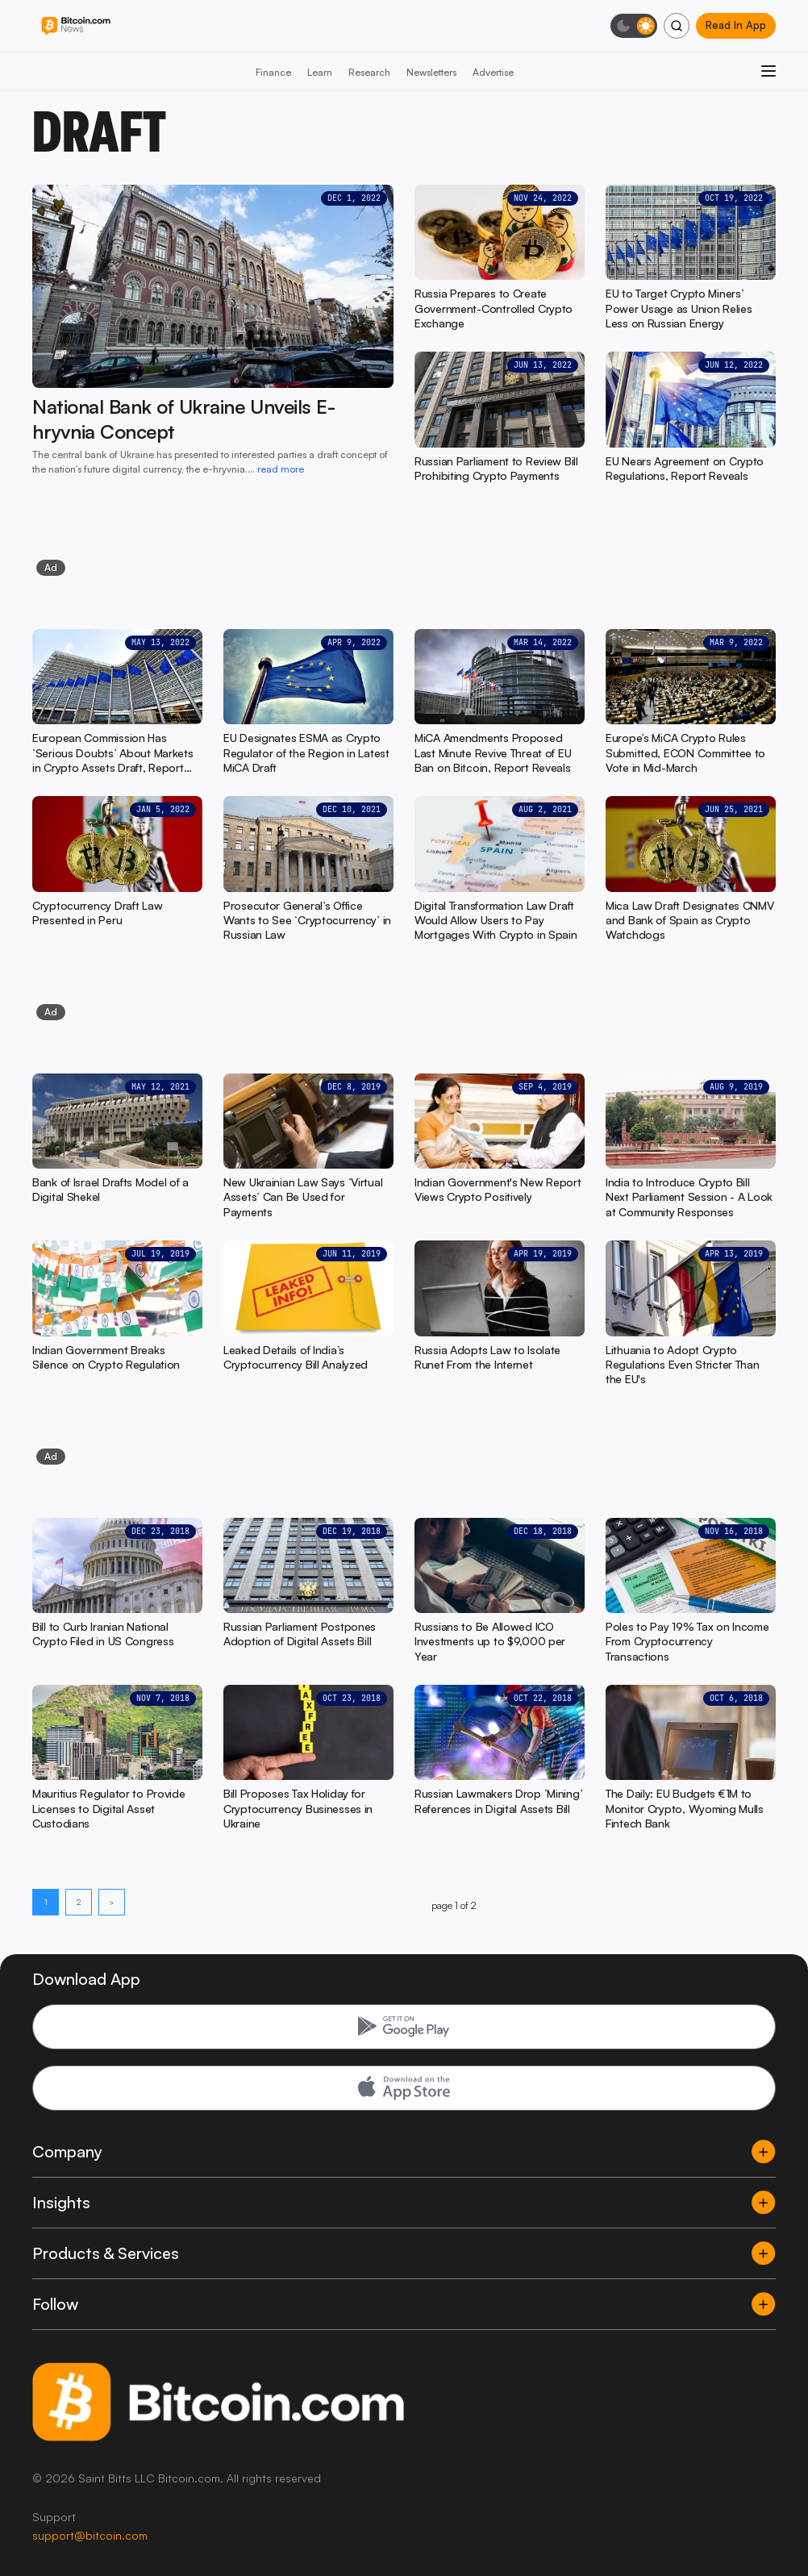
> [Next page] (112, 1902)
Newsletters (431, 72)
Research (369, 72)
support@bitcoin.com (90, 2535)
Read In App (736, 25)
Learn (319, 72)
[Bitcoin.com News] (75, 26)
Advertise (493, 72)
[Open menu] (768, 71)
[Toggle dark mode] (633, 26)
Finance (273, 72)
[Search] (676, 26)
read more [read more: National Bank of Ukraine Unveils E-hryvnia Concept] (280, 469)
